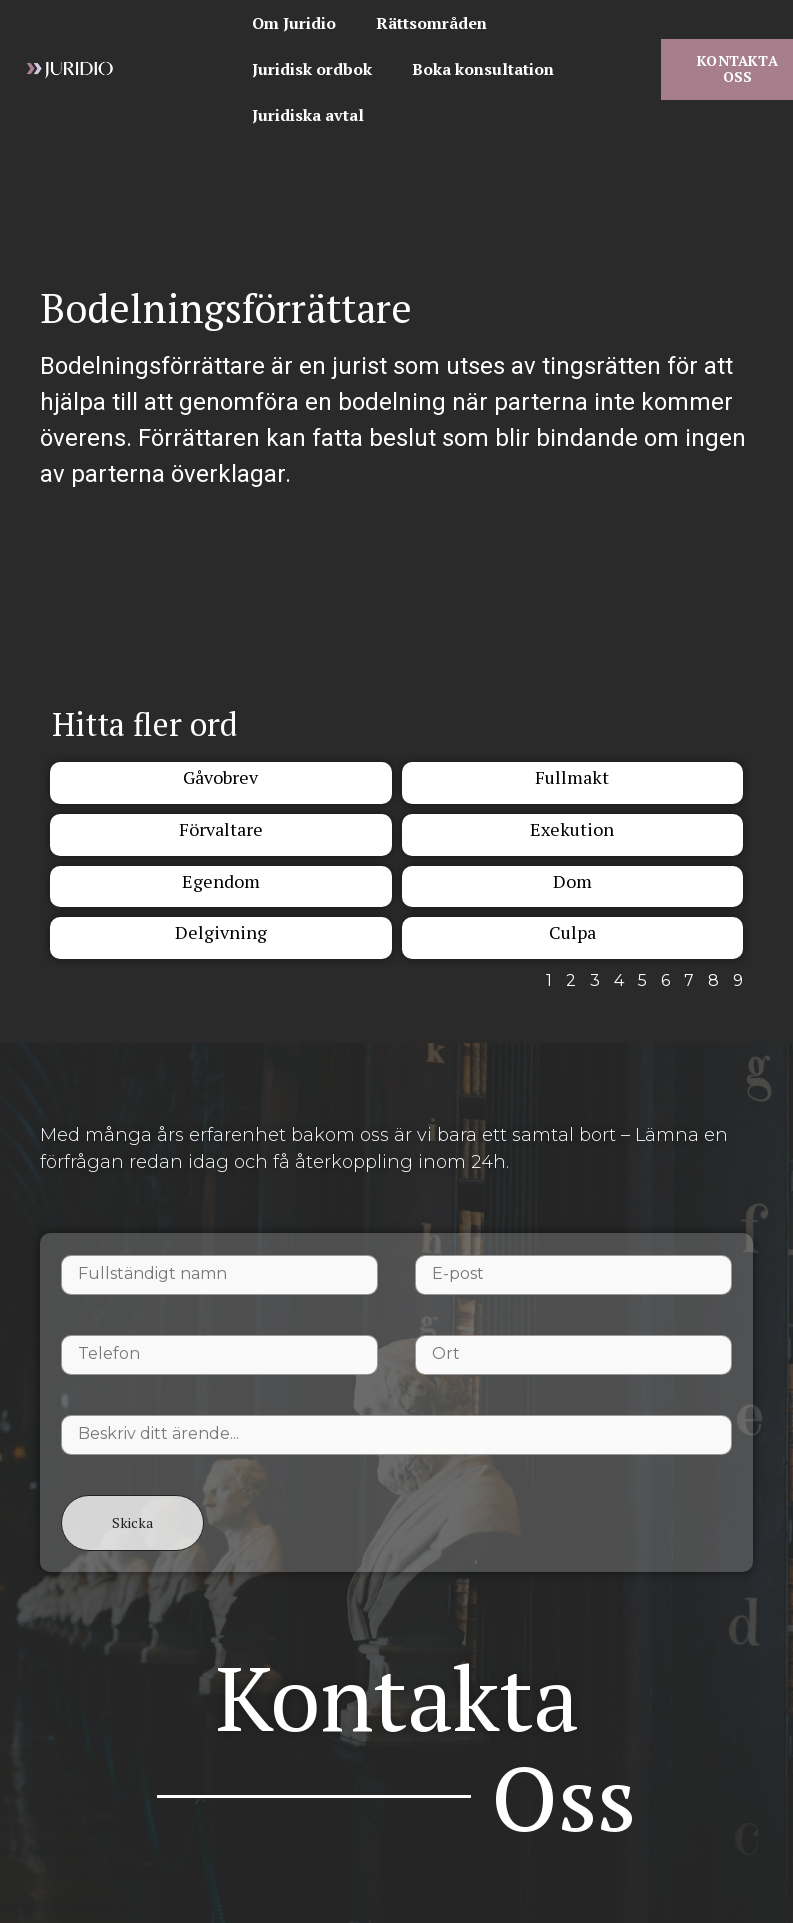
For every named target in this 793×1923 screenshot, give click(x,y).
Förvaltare (221, 829)
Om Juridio (294, 23)
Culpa (572, 932)
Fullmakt (572, 777)
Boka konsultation (483, 69)
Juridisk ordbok (312, 69)
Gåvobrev (220, 777)
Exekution (572, 829)
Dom (572, 881)
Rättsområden (431, 23)
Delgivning (221, 932)
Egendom (221, 881)
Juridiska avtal (308, 115)
